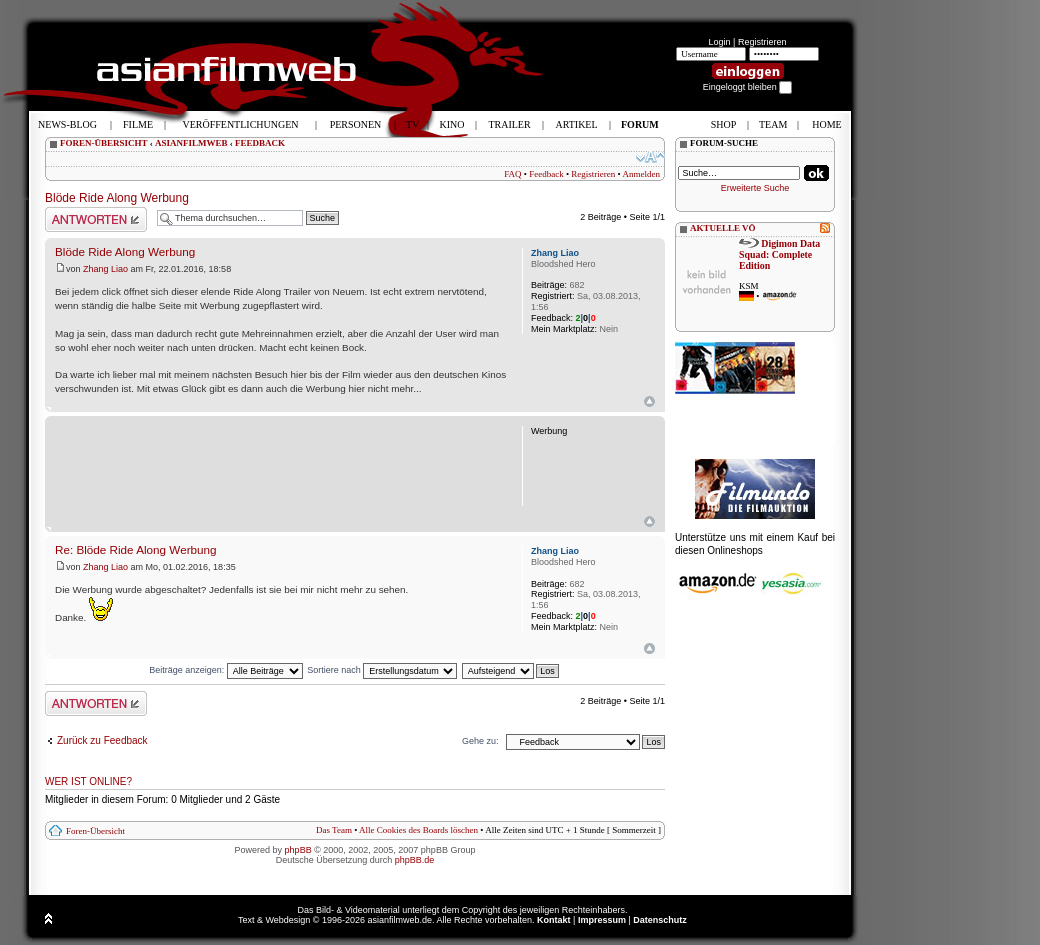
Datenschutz (660, 920)
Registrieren (762, 42)
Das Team (334, 830)
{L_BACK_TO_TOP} (649, 521)
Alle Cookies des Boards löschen (418, 830)
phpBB (298, 850)
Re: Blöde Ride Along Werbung (136, 549)
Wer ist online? (88, 781)
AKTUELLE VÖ (723, 228)
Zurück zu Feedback (102, 740)
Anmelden (642, 174)
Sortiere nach (382, 670)
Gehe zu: (480, 741)
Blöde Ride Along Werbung (117, 198)
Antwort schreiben (96, 219)
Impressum (602, 920)
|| (586, 318)
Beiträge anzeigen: (226, 670)
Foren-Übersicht (95, 831)
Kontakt (554, 920)
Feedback (546, 174)
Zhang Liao (105, 269)
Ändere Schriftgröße (650, 157)
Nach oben (649, 401)
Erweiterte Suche (755, 188)
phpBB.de (415, 860)
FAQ (512, 174)
